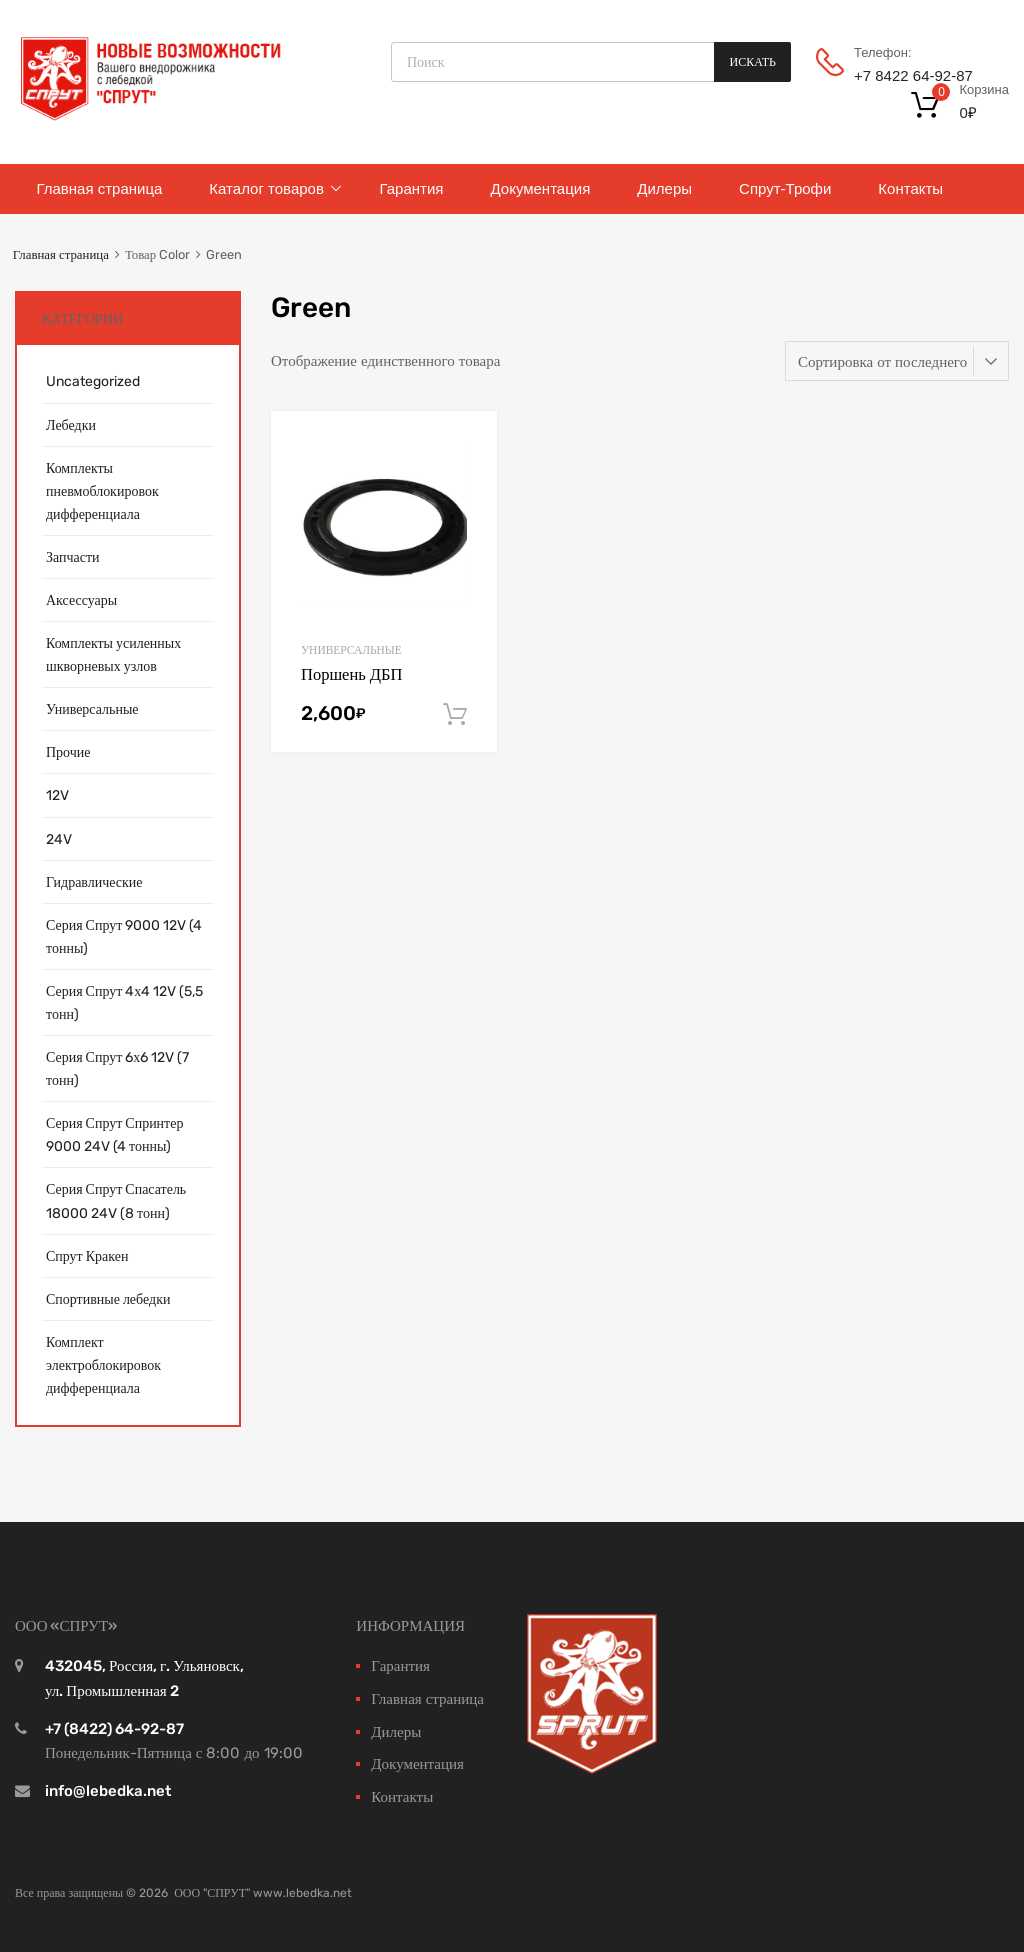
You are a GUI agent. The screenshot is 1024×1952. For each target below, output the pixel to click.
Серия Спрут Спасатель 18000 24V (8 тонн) (116, 1200)
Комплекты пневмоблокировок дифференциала (102, 491)
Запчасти (73, 557)
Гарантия (412, 188)
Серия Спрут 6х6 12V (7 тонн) (117, 1068)
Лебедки (71, 425)
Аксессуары (81, 600)
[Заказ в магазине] (897, 361)
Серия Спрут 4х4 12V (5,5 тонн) (124, 1002)
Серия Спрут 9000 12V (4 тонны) (124, 936)
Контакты (910, 188)
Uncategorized (93, 381)
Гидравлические (94, 882)
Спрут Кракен (87, 1256)
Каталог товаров (266, 188)
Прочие (68, 752)
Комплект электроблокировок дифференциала (103, 1365)
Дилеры (664, 188)
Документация (540, 188)
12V (57, 795)
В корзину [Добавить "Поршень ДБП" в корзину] (455, 715)
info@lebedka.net (108, 1791)
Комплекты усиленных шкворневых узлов (113, 654)
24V (59, 839)
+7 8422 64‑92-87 (903, 75)
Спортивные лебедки (108, 1299)
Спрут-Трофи (785, 188)
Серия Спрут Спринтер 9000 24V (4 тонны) (114, 1134)
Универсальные (351, 650)
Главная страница (99, 188)
